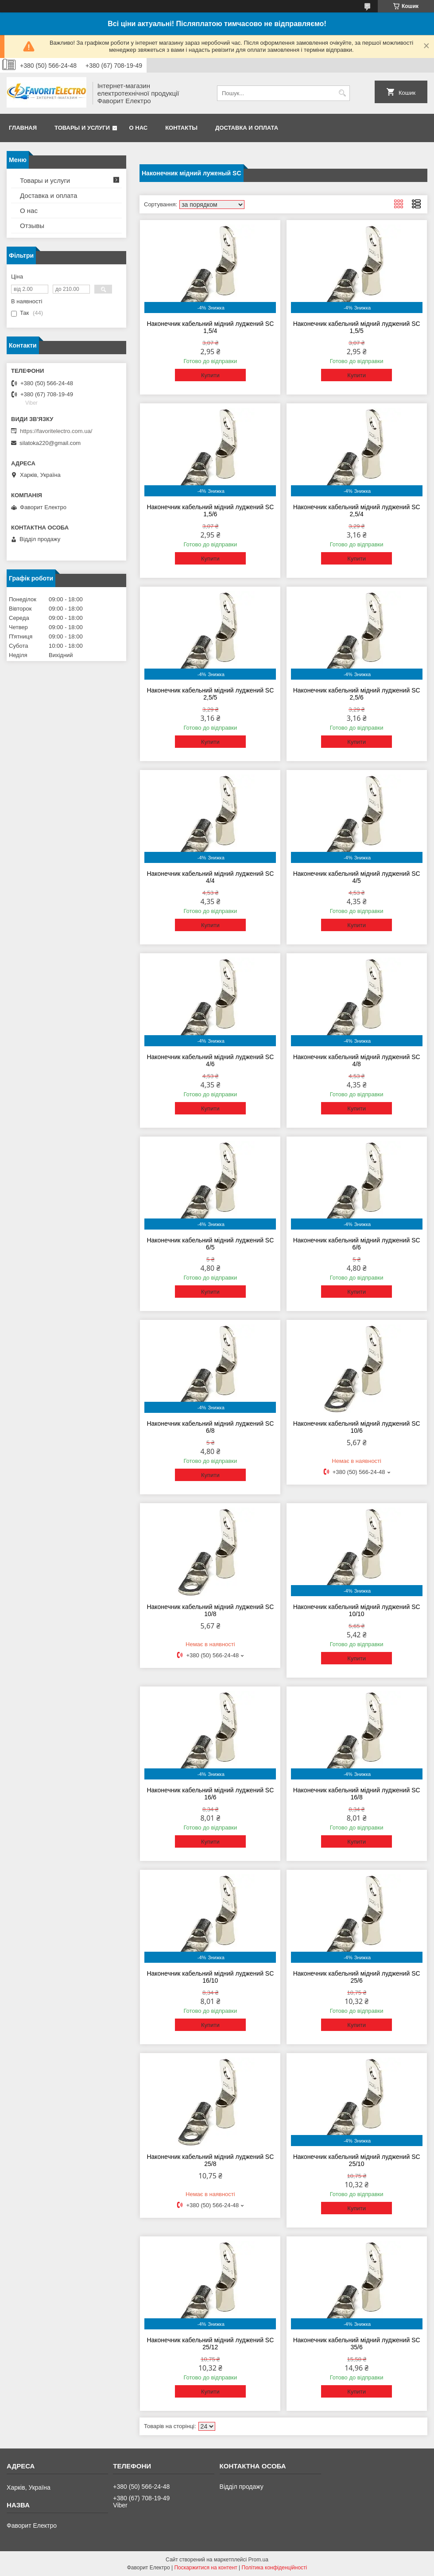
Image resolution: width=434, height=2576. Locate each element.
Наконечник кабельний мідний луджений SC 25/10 (356, 2160)
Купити (210, 375)
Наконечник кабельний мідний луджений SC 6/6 (356, 1244)
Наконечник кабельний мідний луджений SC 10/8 (210, 1610)
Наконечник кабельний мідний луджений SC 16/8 (356, 1794)
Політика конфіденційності (274, 2567)
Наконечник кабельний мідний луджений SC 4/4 (210, 877)
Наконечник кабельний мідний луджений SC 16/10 (210, 1977)
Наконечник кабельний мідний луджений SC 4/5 (356, 877)
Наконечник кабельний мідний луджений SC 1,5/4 (210, 327)
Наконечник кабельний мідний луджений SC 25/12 (210, 2343)
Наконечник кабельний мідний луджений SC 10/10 (356, 1610)
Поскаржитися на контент (205, 2567)
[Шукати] (342, 93)
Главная (23, 127)
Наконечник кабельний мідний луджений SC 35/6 (356, 2343)
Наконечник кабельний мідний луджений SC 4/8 (356, 1060)
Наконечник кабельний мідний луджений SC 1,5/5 (356, 327)
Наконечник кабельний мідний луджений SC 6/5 (210, 1244)
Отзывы (32, 225)
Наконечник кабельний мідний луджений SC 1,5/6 (210, 510)
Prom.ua (258, 2560)
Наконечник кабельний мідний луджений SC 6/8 (210, 1427)
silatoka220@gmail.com (50, 443)
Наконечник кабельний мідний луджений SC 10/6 (356, 1427)
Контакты (181, 127)
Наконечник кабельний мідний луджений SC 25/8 (210, 2160)
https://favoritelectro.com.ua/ (56, 431)
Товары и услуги (82, 127)
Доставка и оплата (246, 127)
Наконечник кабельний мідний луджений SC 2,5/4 (356, 510)
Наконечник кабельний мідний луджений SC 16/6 (210, 1794)
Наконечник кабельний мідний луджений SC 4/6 (210, 1060)
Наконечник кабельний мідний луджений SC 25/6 (356, 1977)
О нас (138, 127)
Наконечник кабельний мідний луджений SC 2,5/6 (356, 694)
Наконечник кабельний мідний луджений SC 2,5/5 (210, 694)
